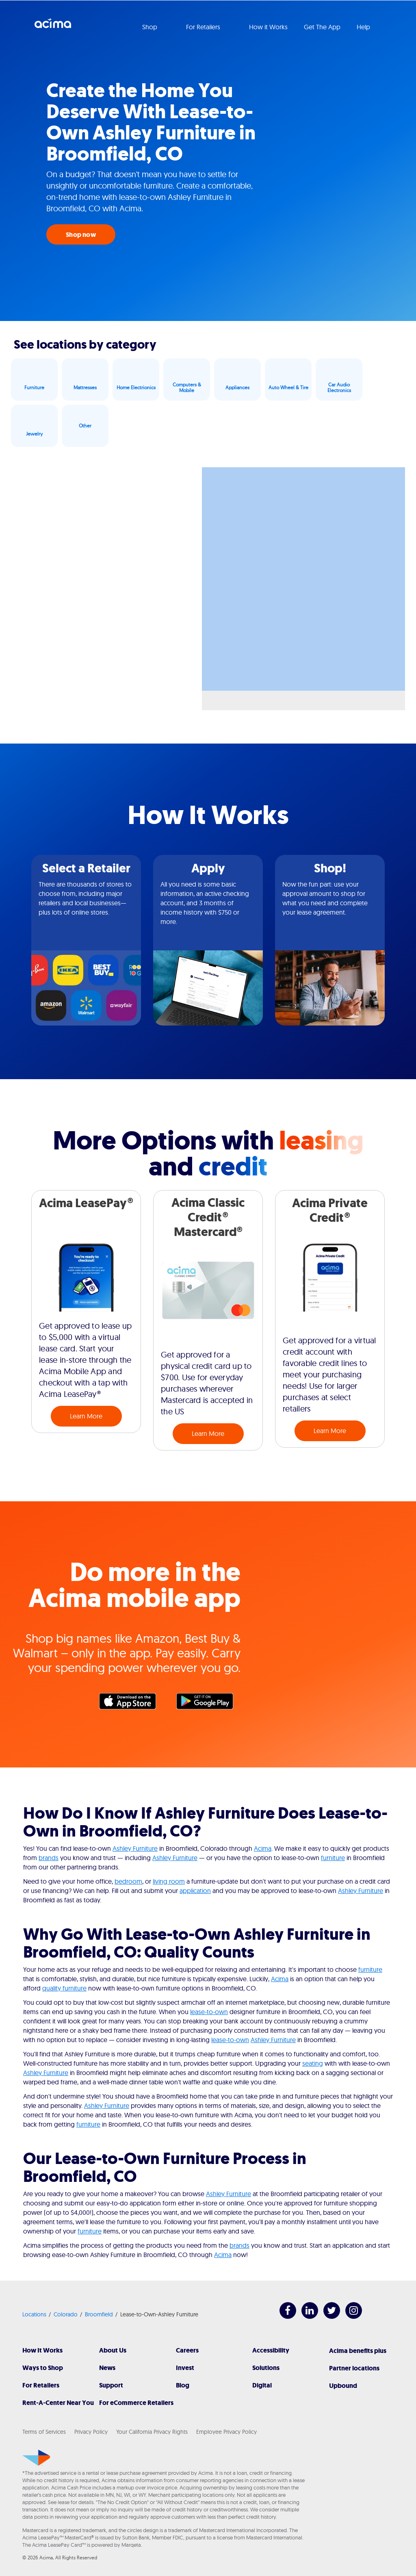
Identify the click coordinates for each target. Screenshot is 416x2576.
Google (208, 1703)
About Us (112, 2350)
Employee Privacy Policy (226, 2431)
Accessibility (270, 2350)
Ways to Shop (42, 2368)
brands (48, 1858)
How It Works (42, 2350)
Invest (185, 2368)
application (195, 1890)
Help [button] (364, 27)
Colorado (66, 2314)
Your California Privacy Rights (152, 2431)
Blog (182, 2385)
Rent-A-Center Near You (58, 2402)
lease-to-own (209, 2012)
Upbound (343, 2385)
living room (169, 1881)
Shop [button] (150, 27)
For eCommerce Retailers (136, 2402)
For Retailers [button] (204, 27)
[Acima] (36, 2458)
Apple (131, 1703)
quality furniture (64, 1988)
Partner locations (354, 2368)
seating (312, 2063)
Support (111, 2385)
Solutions (266, 2368)
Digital (262, 2385)
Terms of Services (44, 2431)
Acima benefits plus (357, 2350)
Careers (187, 2350)
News (107, 2368)
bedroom (128, 1881)
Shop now (81, 234)
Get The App (322, 27)
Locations (34, 2314)
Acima (53, 26)
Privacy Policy (91, 2431)
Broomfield (99, 2314)
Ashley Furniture (135, 1848)
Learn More (86, 1416)
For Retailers (40, 2385)
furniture (333, 1858)
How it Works (268, 27)
